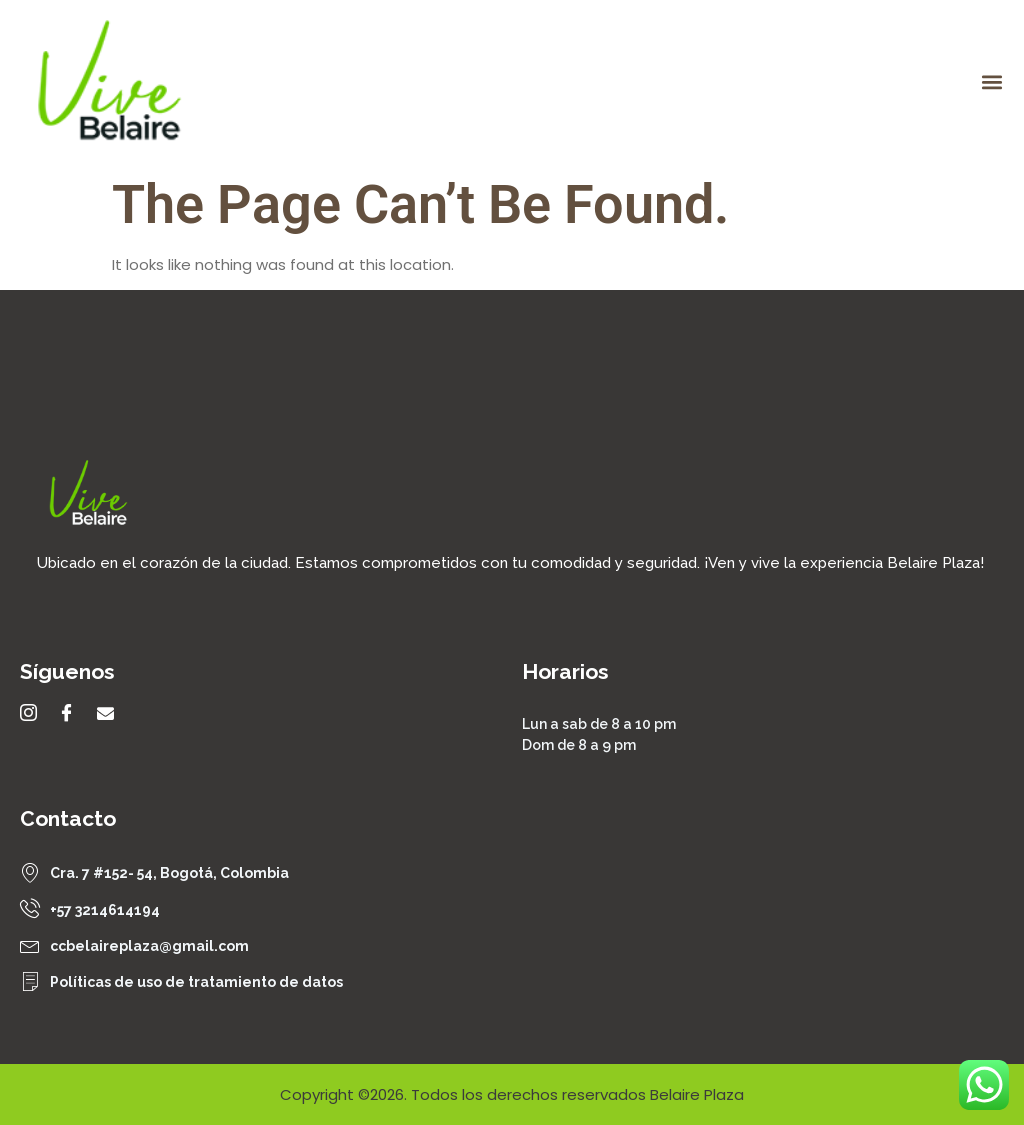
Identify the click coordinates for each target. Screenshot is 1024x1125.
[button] (992, 81)
